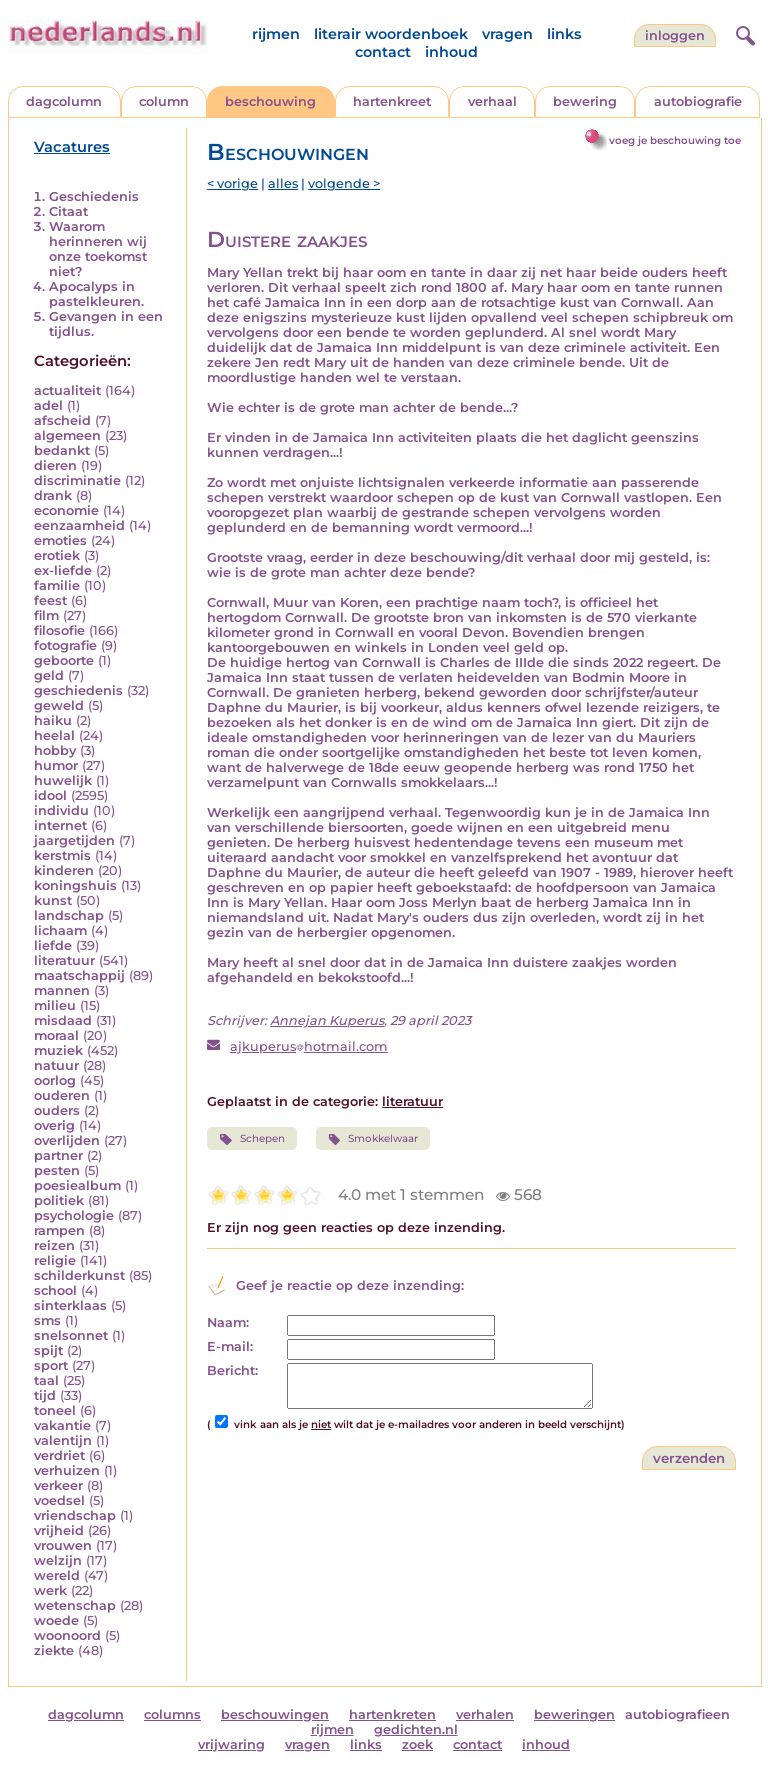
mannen (62, 990)
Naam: (228, 1322)
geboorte (64, 660)
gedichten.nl (416, 1729)
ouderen (62, 1095)
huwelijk (63, 780)
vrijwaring (231, 1744)
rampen (59, 1230)
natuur (56, 1065)
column (164, 101)
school (55, 1290)
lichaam (60, 930)
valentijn (63, 1440)
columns (172, 1714)
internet (60, 825)
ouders (57, 1110)
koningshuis (75, 885)
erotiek (57, 555)
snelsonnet (71, 1335)
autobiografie (698, 101)
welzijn (58, 1560)
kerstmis (62, 855)
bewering (585, 101)
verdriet (59, 1455)
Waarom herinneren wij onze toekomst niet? (98, 249)
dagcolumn (64, 101)
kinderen (64, 870)
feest (50, 600)
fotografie (65, 645)
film (46, 615)
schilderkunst (79, 1275)
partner (58, 1155)
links (564, 34)
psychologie (74, 1215)
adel (48, 405)
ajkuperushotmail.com (309, 1046)
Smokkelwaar (373, 1139)
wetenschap (75, 1605)
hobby (55, 750)
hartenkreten (392, 1714)
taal (46, 1380)
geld (49, 675)
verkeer (58, 1485)
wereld (57, 1575)
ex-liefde (63, 570)
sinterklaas (70, 1305)
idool (50, 795)
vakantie (62, 1425)
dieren (55, 465)
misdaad (63, 1020)
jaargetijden (74, 840)
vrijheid (59, 1530)
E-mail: (230, 1346)
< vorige (232, 183)
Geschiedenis (94, 196)
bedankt (62, 450)
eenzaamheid (79, 525)
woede (56, 1620)
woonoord (67, 1635)
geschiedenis (78, 690)
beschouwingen (275, 1714)
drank (53, 495)
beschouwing (270, 101)
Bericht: (232, 1370)
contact (383, 52)
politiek (59, 1200)
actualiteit (67, 390)
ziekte (54, 1650)
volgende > (344, 183)
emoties (60, 540)
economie (66, 510)
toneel (55, 1410)
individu (61, 810)
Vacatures (72, 147)
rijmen (276, 34)
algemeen (67, 435)
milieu (55, 1005)
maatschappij (79, 975)
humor (56, 765)
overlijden (67, 1140)
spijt (48, 1350)
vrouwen (63, 1545)
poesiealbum (77, 1185)
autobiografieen (677, 1714)
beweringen (574, 1714)
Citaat (68, 211)
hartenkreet (392, 101)
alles (283, 183)
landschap (69, 915)
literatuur (64, 960)
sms (47, 1320)
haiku (53, 720)
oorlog (55, 1080)
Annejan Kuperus (327, 1020)
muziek (58, 1050)
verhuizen (67, 1470)
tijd (45, 1395)
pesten (57, 1170)
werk (50, 1590)
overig (54, 1125)
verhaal (492, 101)
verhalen (485, 1714)
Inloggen (675, 35)
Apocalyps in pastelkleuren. (96, 294)
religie (55, 1260)
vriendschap (75, 1515)
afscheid (62, 420)
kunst (53, 900)
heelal (54, 735)
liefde (53, 945)
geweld (59, 705)
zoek (417, 1744)
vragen (507, 34)
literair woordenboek (391, 34)
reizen (54, 1245)
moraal (56, 1035)
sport (51, 1365)
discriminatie (77, 480)
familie (57, 585)
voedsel (59, 1500)
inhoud (451, 52)
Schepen (251, 1139)
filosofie (59, 630)
